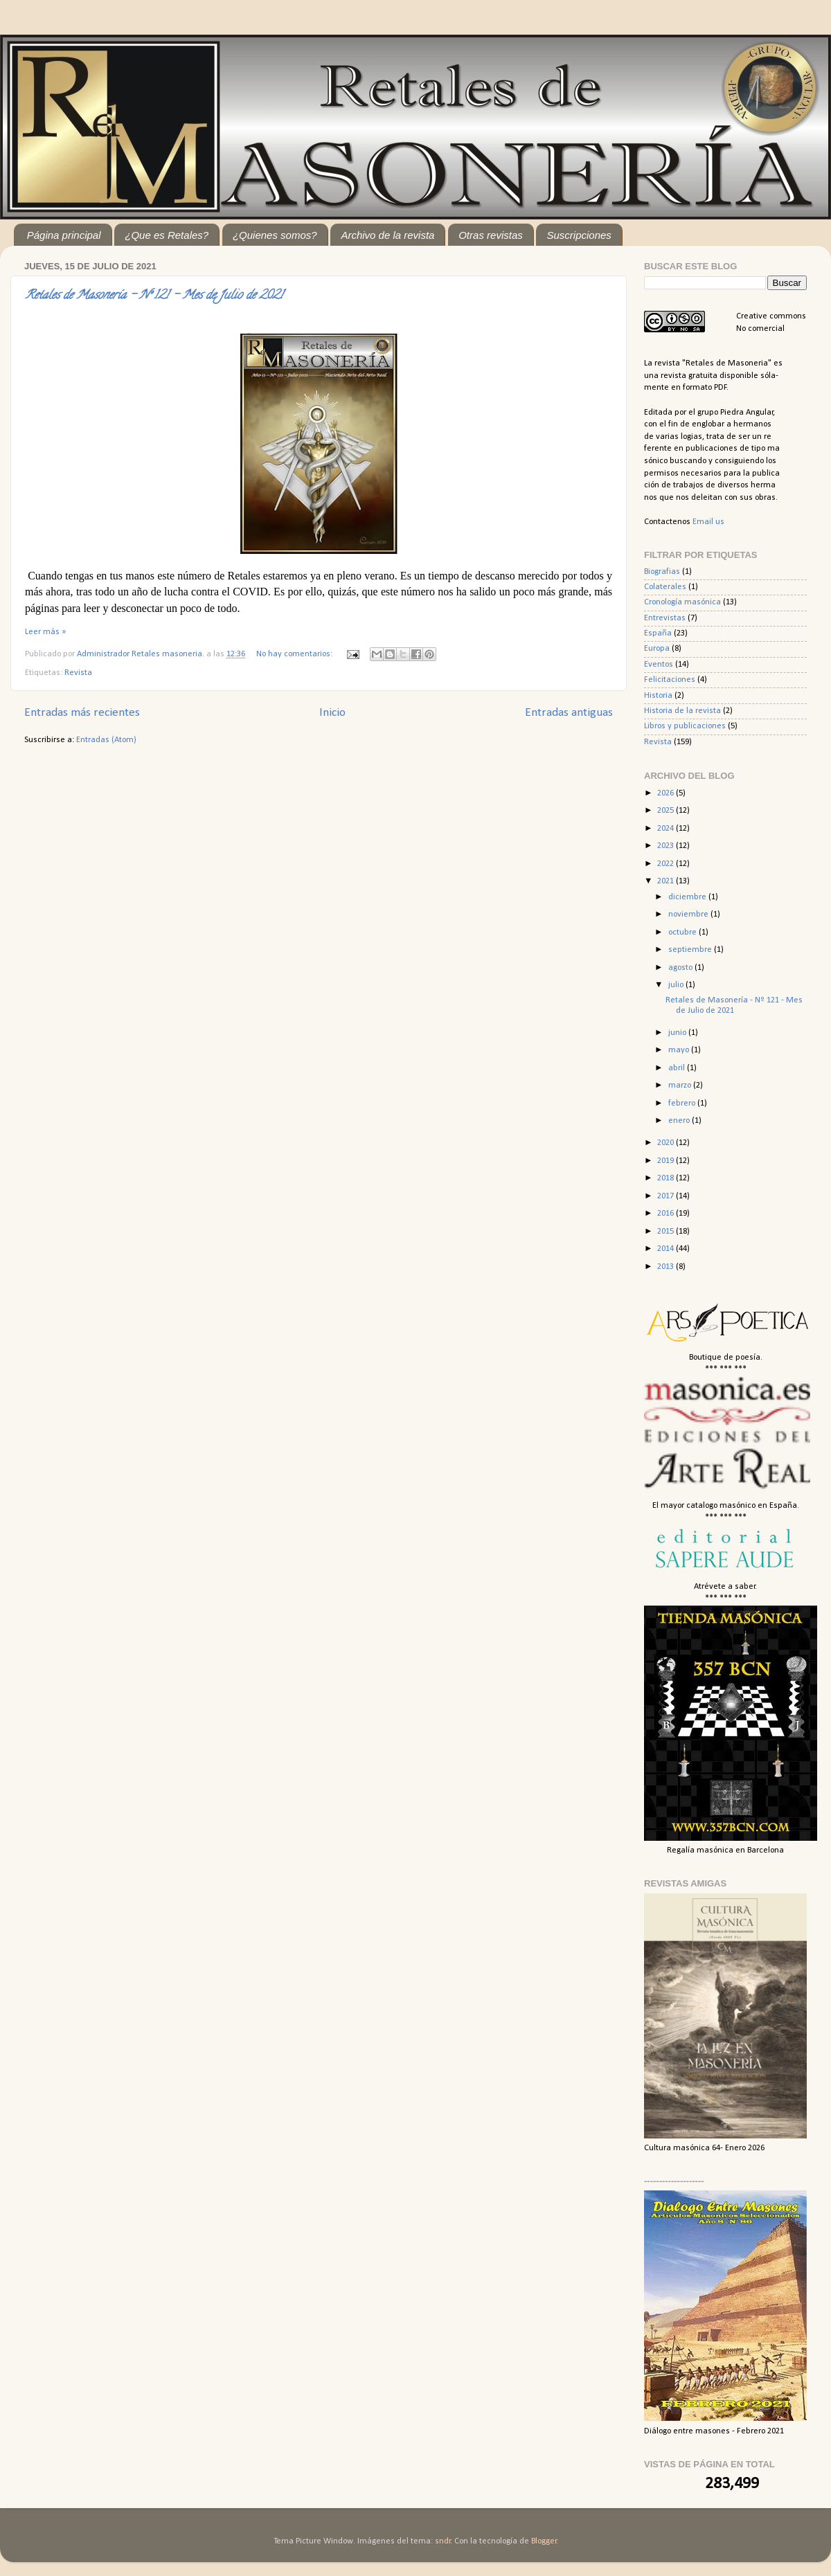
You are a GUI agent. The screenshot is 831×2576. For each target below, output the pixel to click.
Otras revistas (490, 235)
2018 (666, 1178)
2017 (666, 1196)
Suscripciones (578, 235)
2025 (666, 811)
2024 (666, 829)
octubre (683, 932)
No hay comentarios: (295, 654)
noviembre (689, 914)
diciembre (688, 897)
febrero (682, 1103)
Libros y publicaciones (685, 726)
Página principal (64, 235)
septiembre (691, 950)
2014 (666, 1249)
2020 (666, 1143)
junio (678, 1033)
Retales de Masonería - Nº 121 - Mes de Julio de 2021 (154, 296)
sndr (443, 2541)
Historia (658, 696)
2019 (666, 1161)
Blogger (544, 2541)
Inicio (332, 713)
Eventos (658, 664)
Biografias (662, 572)
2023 (666, 846)
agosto (681, 968)
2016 (666, 1213)
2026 (666, 793)
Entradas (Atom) (106, 740)
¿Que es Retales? (166, 235)
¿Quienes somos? (275, 235)
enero (680, 1121)
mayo (679, 1050)
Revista (78, 673)
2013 (666, 1267)
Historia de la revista (682, 711)
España (658, 633)
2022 (666, 864)
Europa (657, 649)
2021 (666, 881)
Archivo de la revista (387, 235)
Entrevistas (665, 618)
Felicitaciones (669, 680)
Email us (708, 522)
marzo (680, 1085)
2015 (666, 1231)
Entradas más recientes (82, 713)
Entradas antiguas (569, 713)
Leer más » (45, 632)
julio (677, 985)
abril (677, 1068)
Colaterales (665, 587)
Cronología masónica (682, 602)
